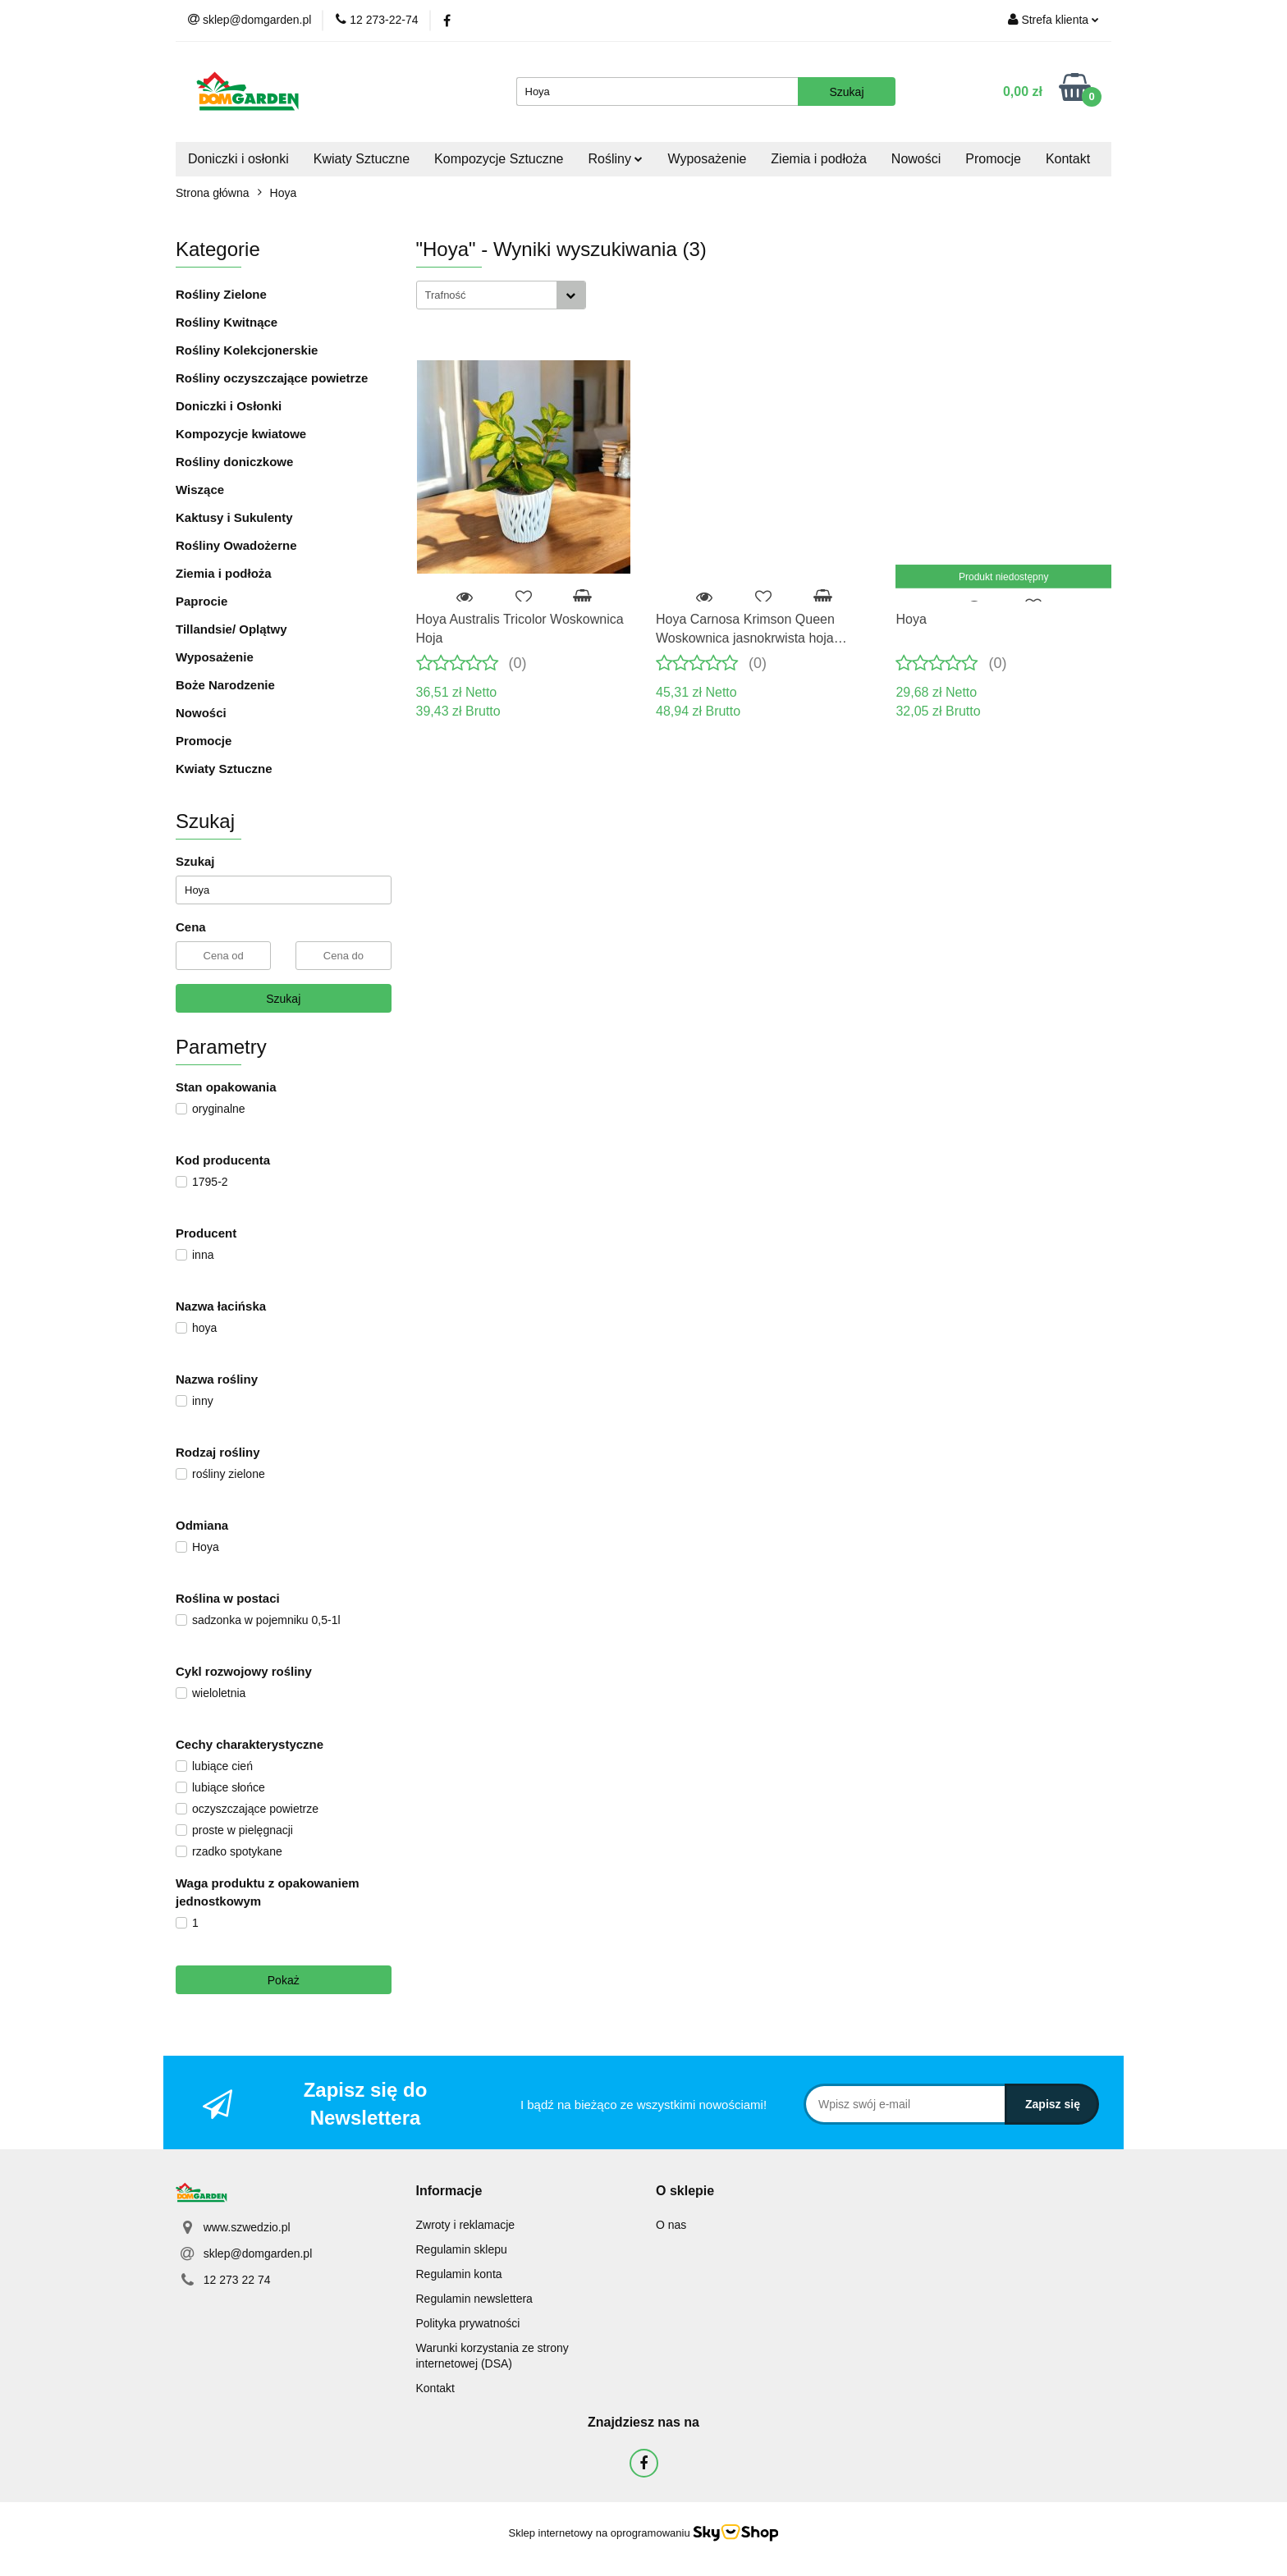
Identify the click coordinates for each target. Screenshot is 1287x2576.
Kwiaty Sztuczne (362, 159)
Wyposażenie (706, 159)
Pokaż (284, 1980)
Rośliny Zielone (221, 294)
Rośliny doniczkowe (234, 462)
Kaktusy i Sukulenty (234, 517)
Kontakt (1068, 159)
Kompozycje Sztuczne (498, 159)
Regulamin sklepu (461, 2249)
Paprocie (201, 601)
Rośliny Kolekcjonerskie (247, 350)
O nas (671, 2224)
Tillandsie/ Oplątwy (231, 629)
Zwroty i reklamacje (465, 2224)
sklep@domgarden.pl (258, 2253)
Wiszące (200, 489)
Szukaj (283, 998)
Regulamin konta (459, 2274)
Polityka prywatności (468, 2323)
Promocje (993, 159)
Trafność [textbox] (445, 295)
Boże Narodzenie (225, 685)
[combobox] (501, 295)
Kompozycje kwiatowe (241, 434)
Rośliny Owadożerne (236, 545)
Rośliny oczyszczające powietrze (272, 378)
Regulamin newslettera (474, 2298)
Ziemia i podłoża (819, 159)
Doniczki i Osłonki (229, 406)
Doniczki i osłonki (238, 159)
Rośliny (616, 159)
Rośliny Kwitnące (226, 322)
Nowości (916, 159)
